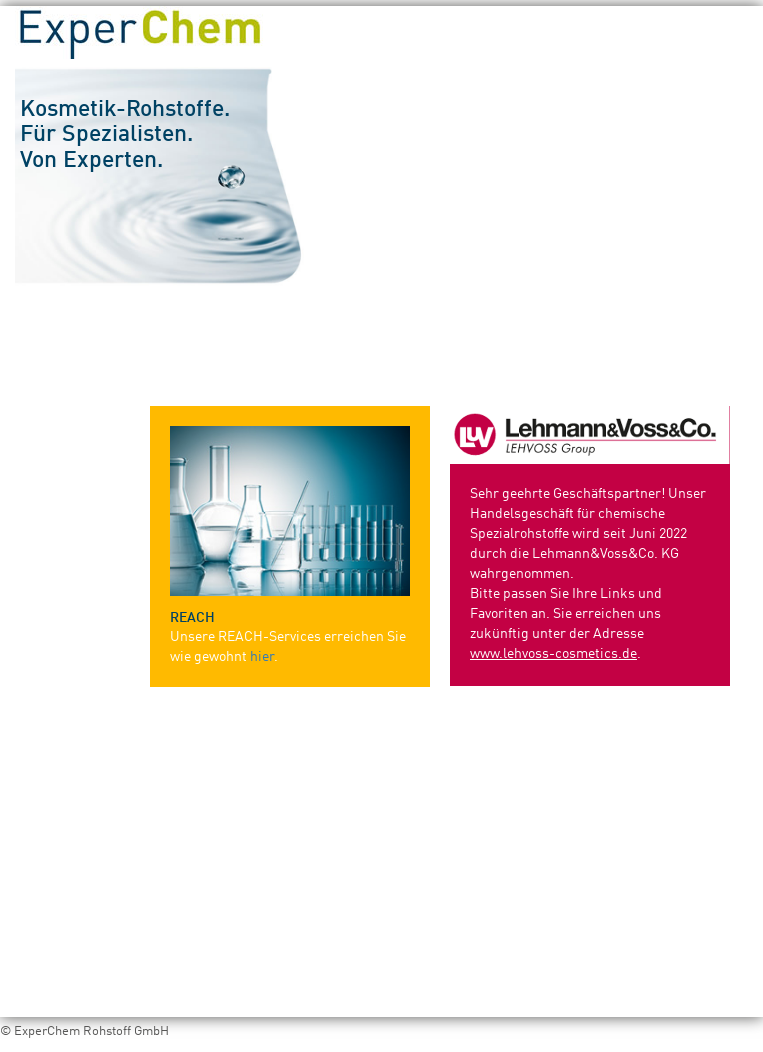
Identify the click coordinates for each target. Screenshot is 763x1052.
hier (262, 657)
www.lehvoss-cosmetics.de (553, 654)
